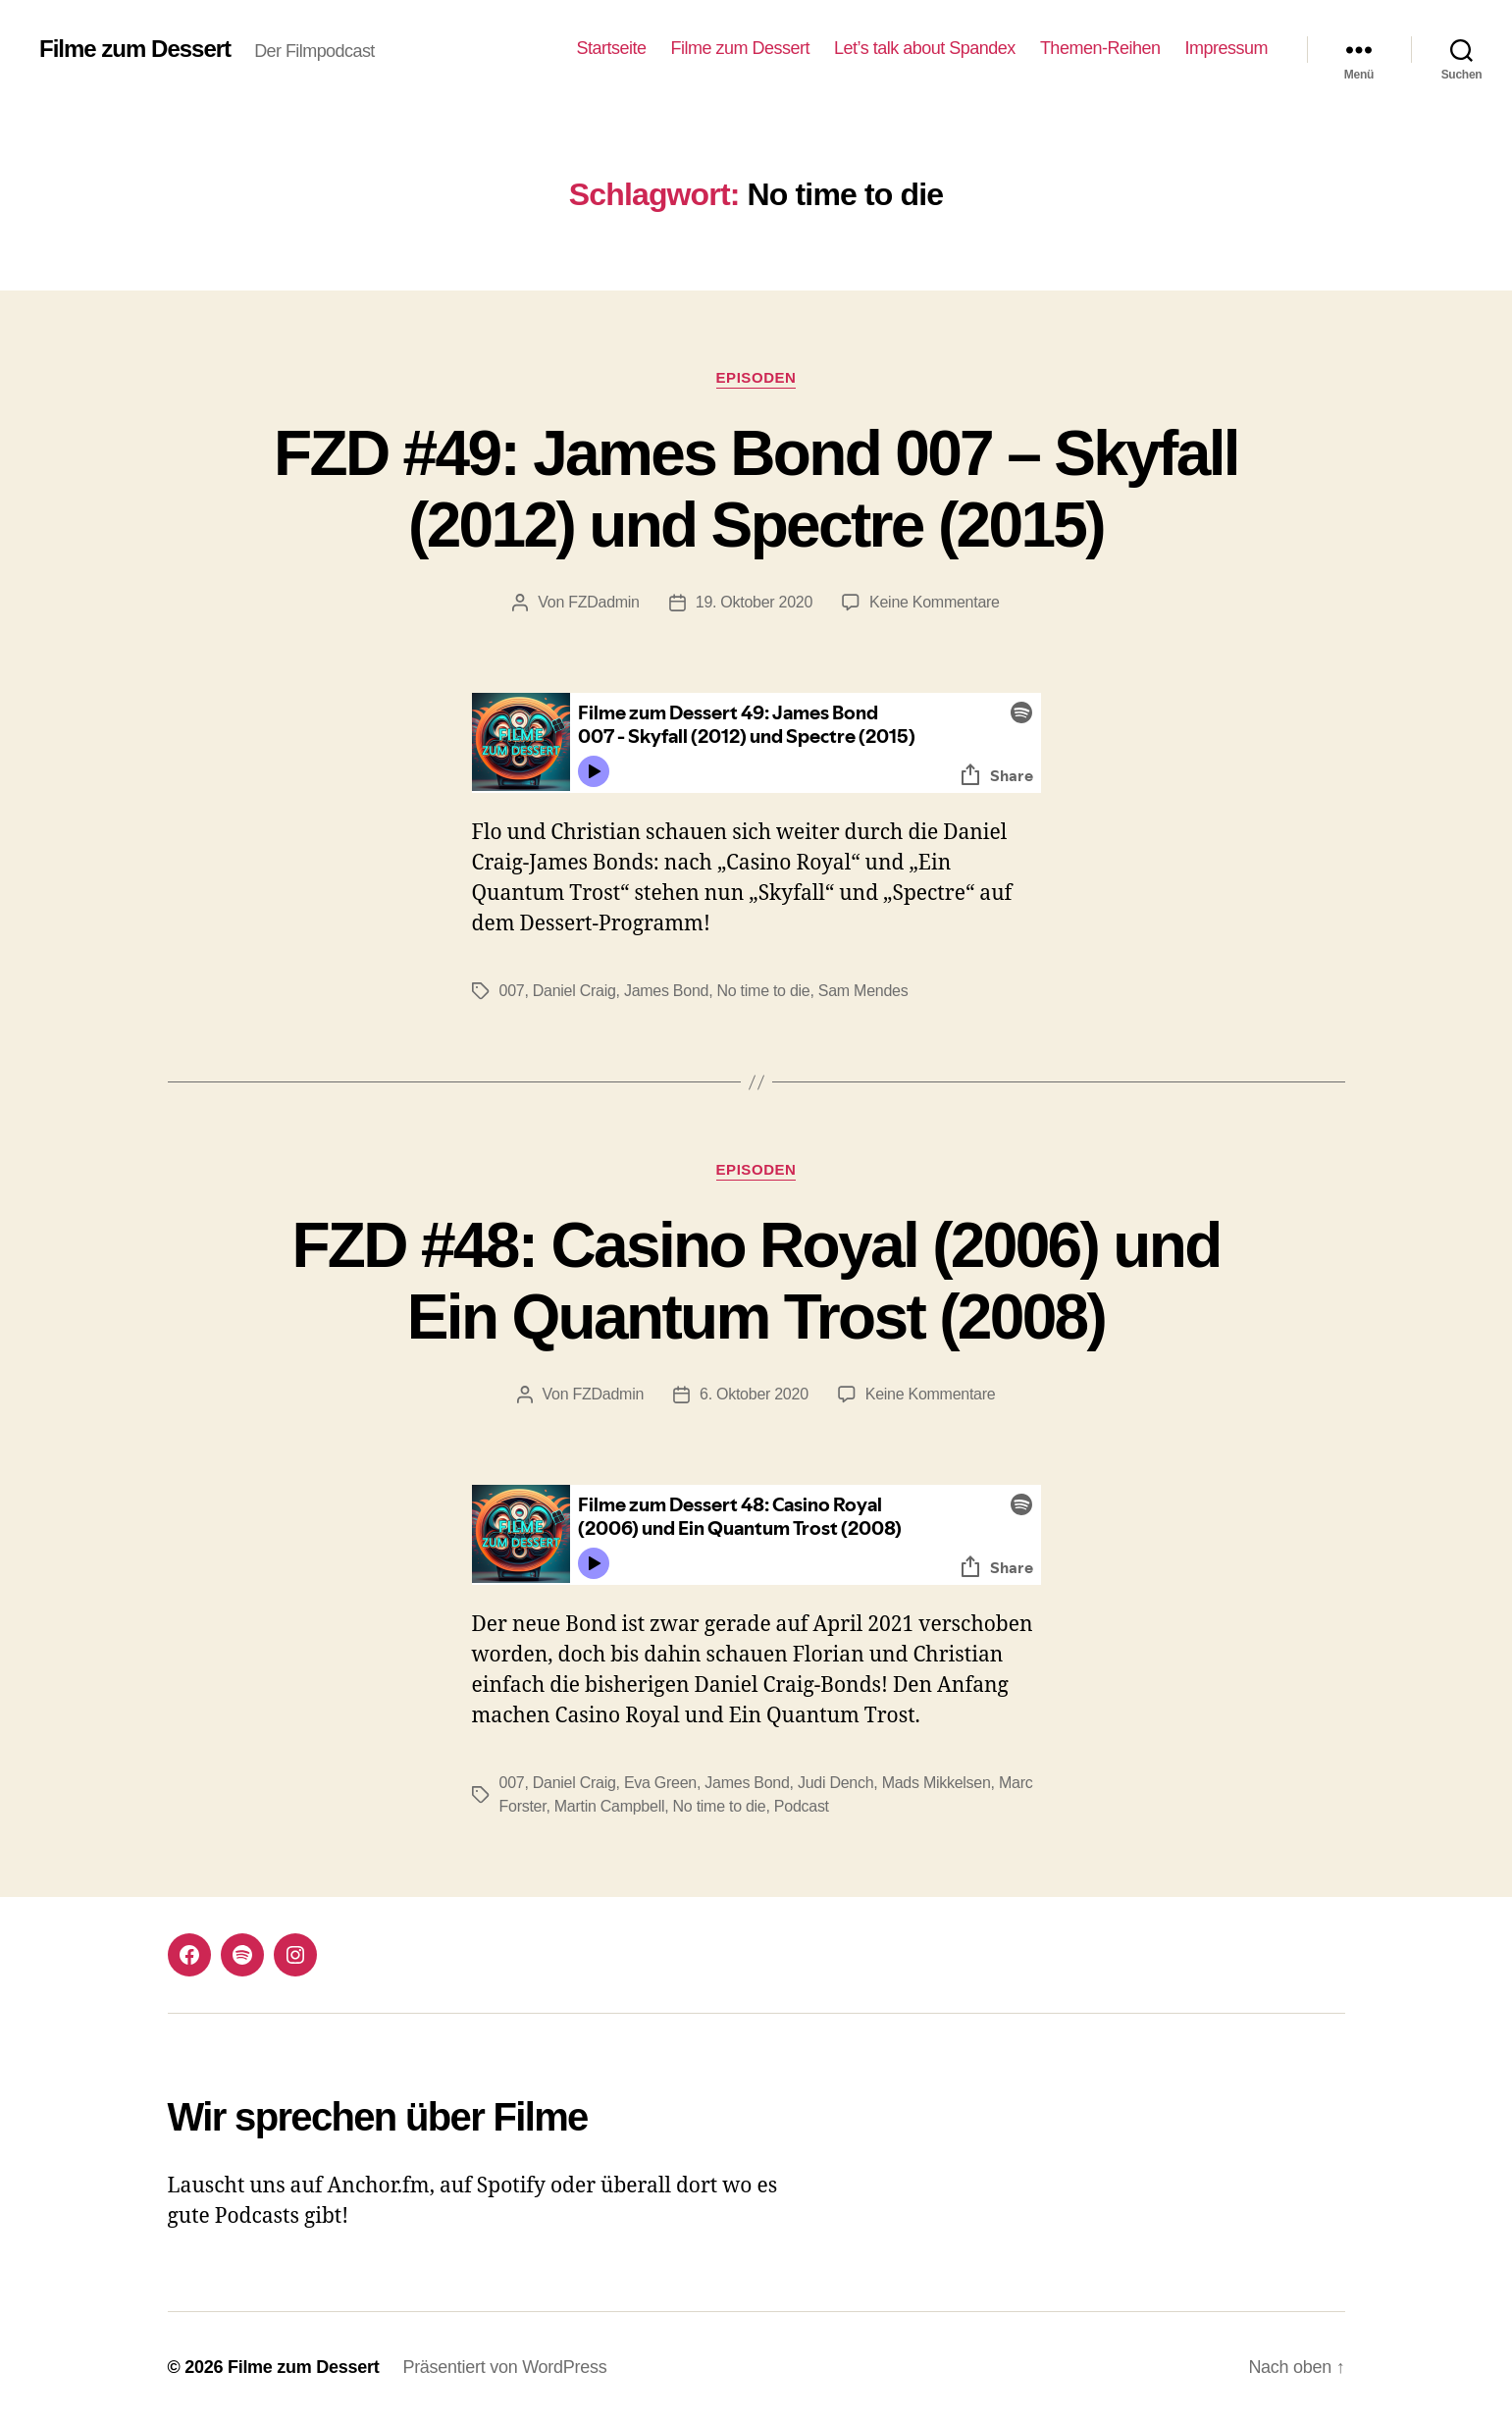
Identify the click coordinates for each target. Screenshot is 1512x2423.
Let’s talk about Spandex (925, 48)
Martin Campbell (609, 1806)
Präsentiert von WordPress (504, 2367)
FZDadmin (604, 602)
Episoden (756, 377)
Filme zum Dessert (135, 49)
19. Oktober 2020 (754, 602)
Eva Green (660, 1782)
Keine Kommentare (934, 602)
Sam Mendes (863, 990)
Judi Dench (835, 1782)
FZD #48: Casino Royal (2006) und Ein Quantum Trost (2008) (755, 1281)
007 (512, 990)
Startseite (611, 48)
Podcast (801, 1806)
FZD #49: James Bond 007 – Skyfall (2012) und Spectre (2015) (756, 489)
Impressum (1226, 48)
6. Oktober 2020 (754, 1394)
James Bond (666, 990)
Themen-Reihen (1100, 48)
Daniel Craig (574, 990)
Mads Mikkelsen (936, 1782)
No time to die (763, 990)
